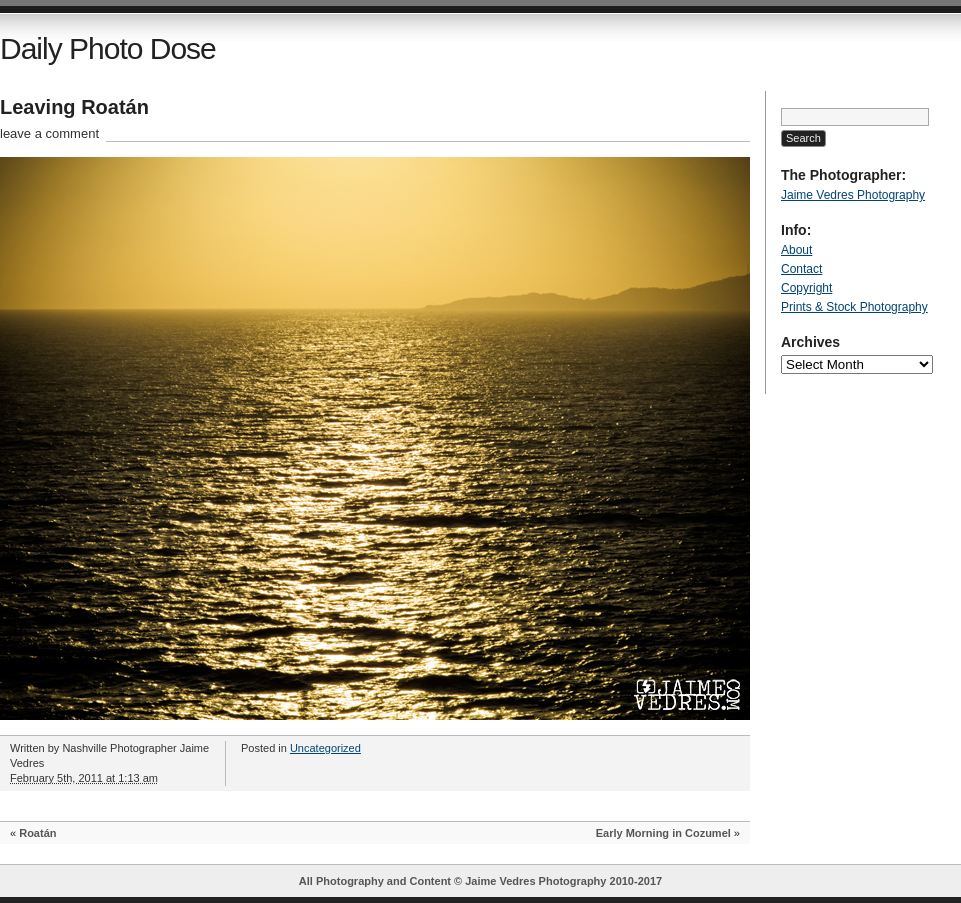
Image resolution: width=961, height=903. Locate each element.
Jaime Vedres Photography (853, 195)
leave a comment (49, 133)
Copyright (806, 288)
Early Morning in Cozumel (663, 833)
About (796, 250)
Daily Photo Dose (108, 48)
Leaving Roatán (74, 107)
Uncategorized (325, 748)
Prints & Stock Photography (854, 307)
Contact (801, 269)
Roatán (37, 833)
